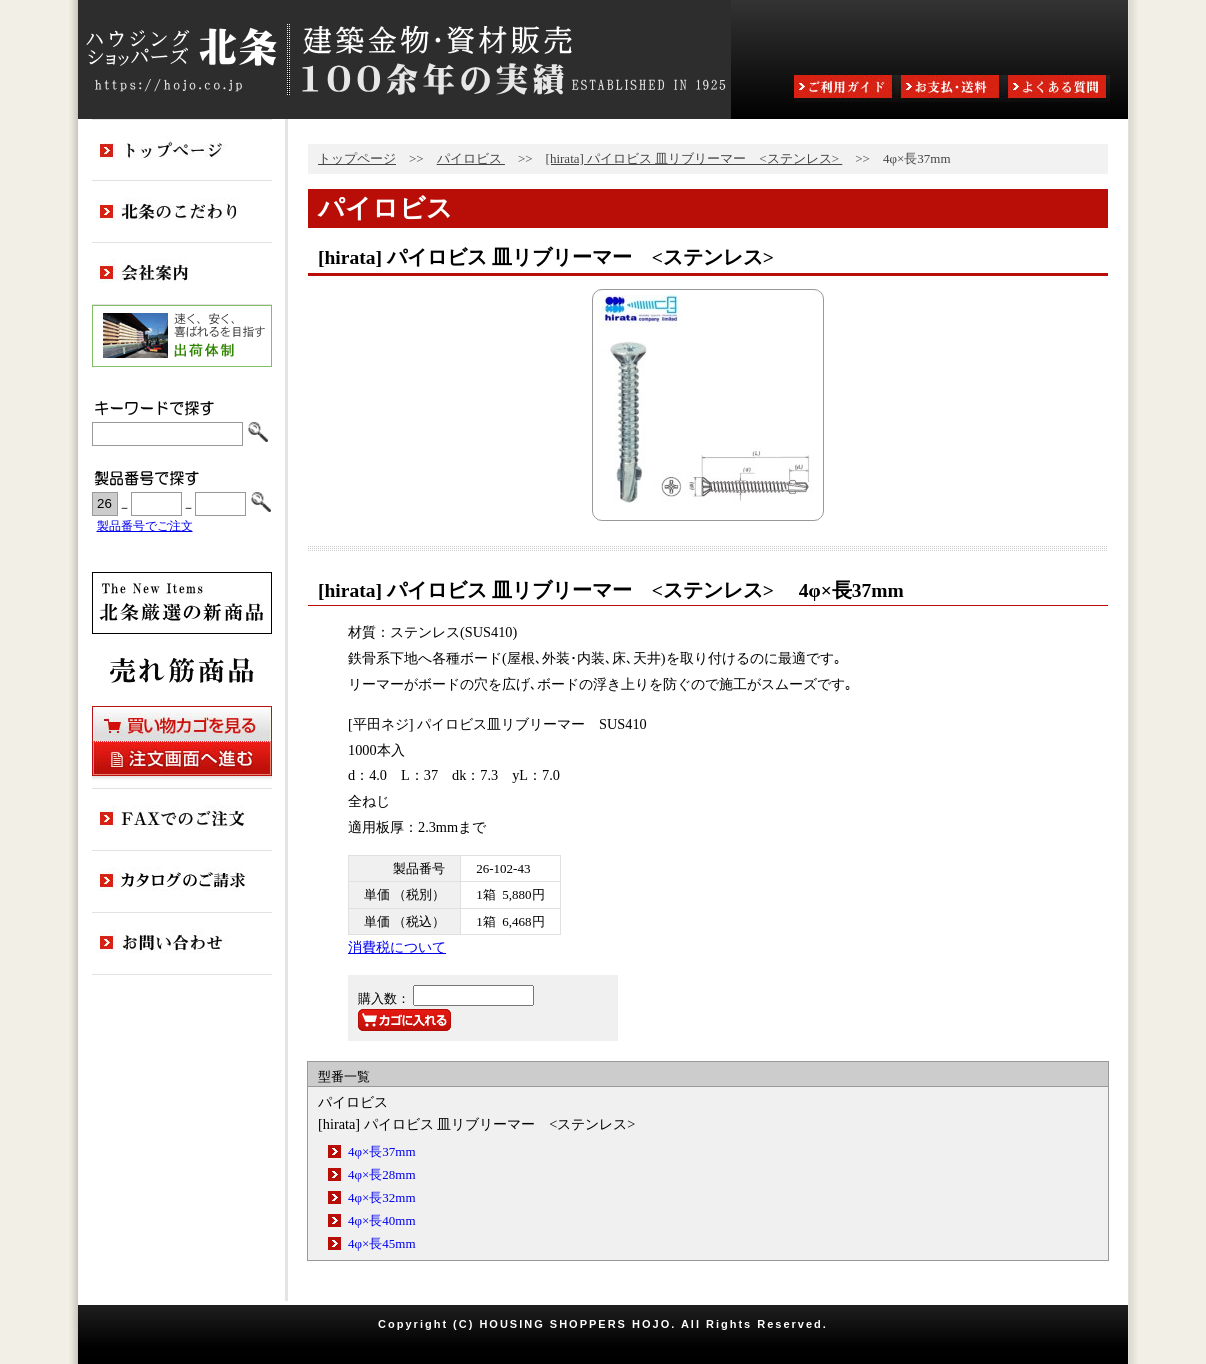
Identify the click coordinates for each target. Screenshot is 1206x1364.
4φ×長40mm (382, 1220)
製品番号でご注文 (145, 526)
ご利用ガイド (845, 88)
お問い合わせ (182, 944)
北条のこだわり (182, 212)
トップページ (357, 158)
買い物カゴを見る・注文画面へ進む (182, 741)
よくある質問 (1059, 88)
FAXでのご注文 (182, 820)
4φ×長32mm (382, 1197)
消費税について (397, 947)
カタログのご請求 (182, 882)
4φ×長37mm (382, 1151)
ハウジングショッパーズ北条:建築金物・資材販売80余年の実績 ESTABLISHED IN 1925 (404, 59)
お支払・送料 (952, 88)
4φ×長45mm (382, 1243)
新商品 (182, 603)
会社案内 (182, 274)
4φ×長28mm (382, 1174)
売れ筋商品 (182, 670)
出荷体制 (182, 336)
